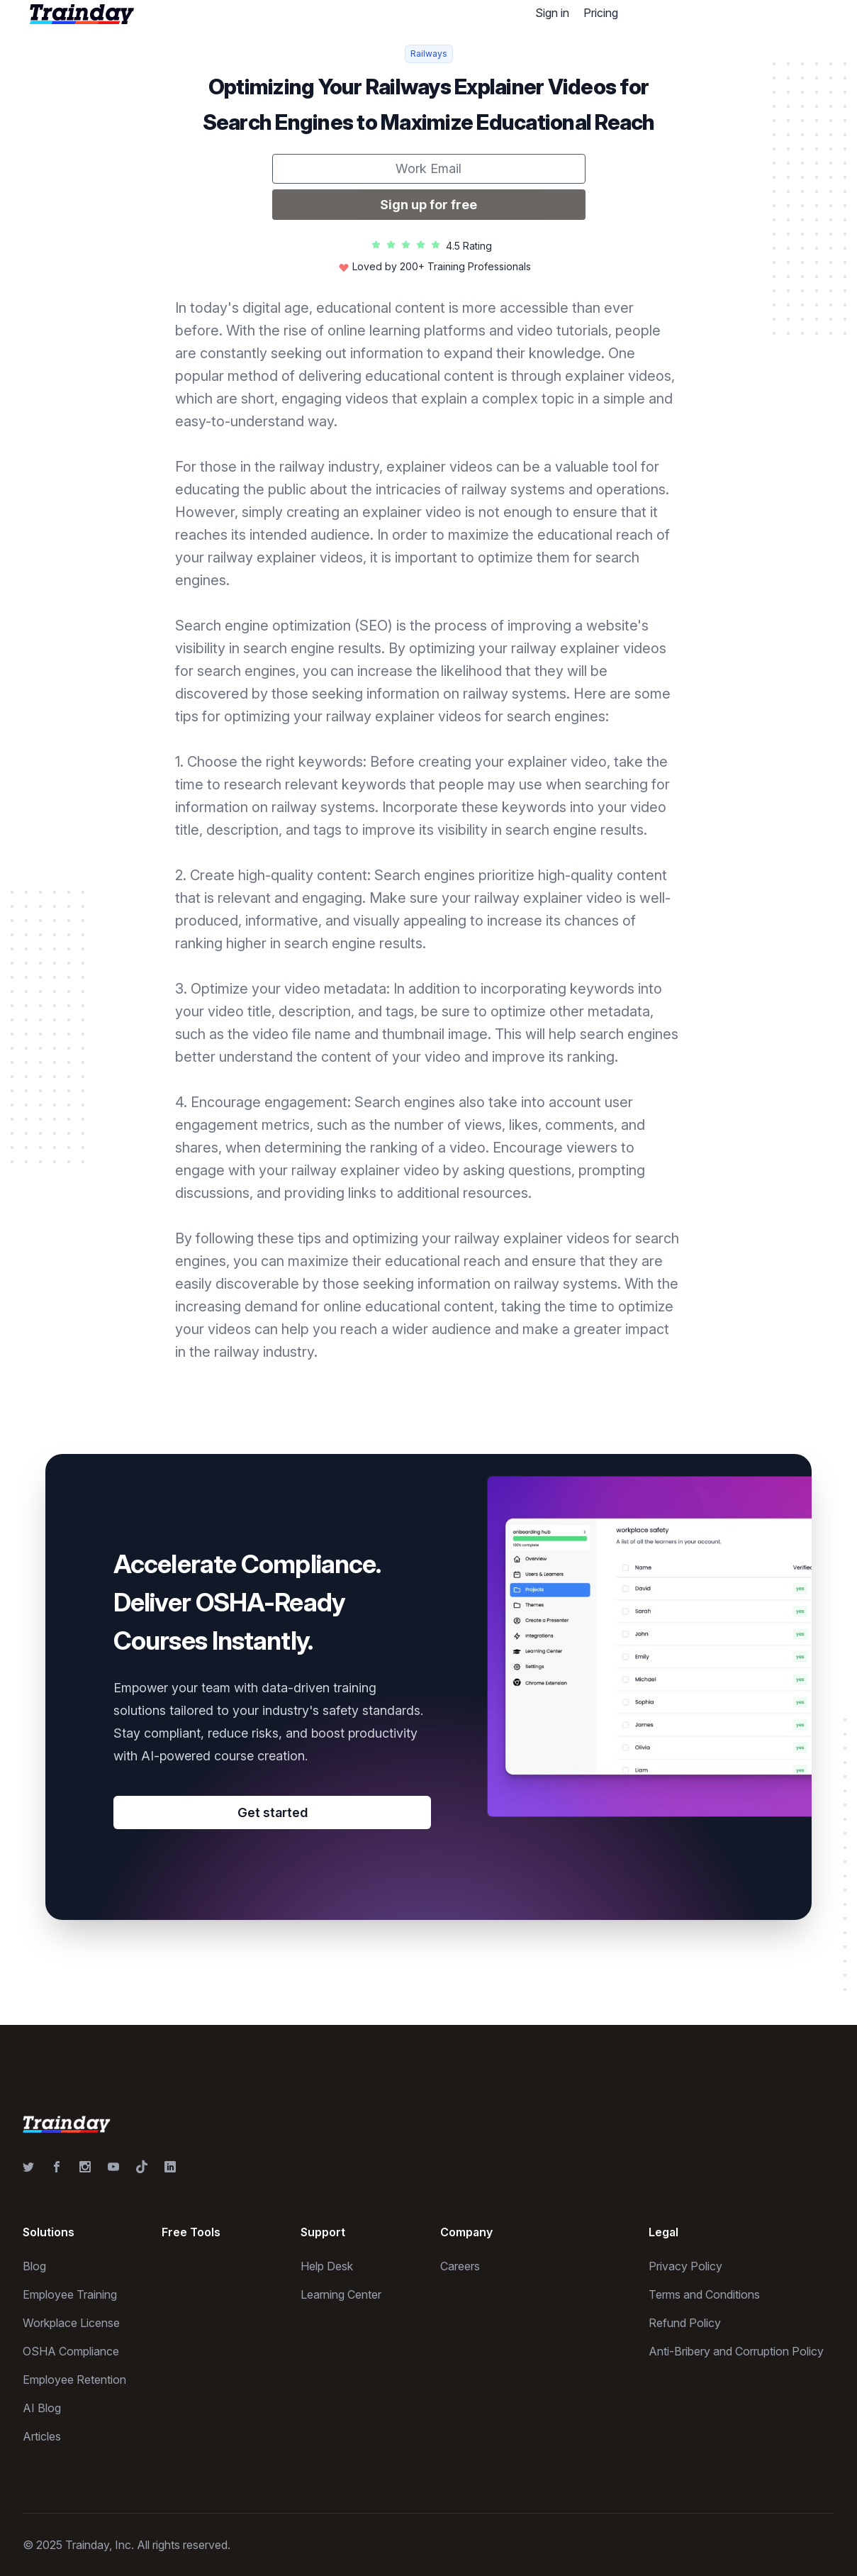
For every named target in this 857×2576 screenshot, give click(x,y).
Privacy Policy (685, 2266)
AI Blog (42, 2408)
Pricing (600, 13)
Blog (34, 2266)
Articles (42, 2436)
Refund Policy (685, 2323)
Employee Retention (74, 2379)
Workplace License (71, 2323)
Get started (272, 1812)
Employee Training (70, 2294)
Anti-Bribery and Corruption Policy (736, 2351)
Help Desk (327, 2266)
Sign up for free (428, 204)
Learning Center (341, 2294)
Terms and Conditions (704, 2294)
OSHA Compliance (71, 2351)
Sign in (552, 13)
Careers (460, 2266)
